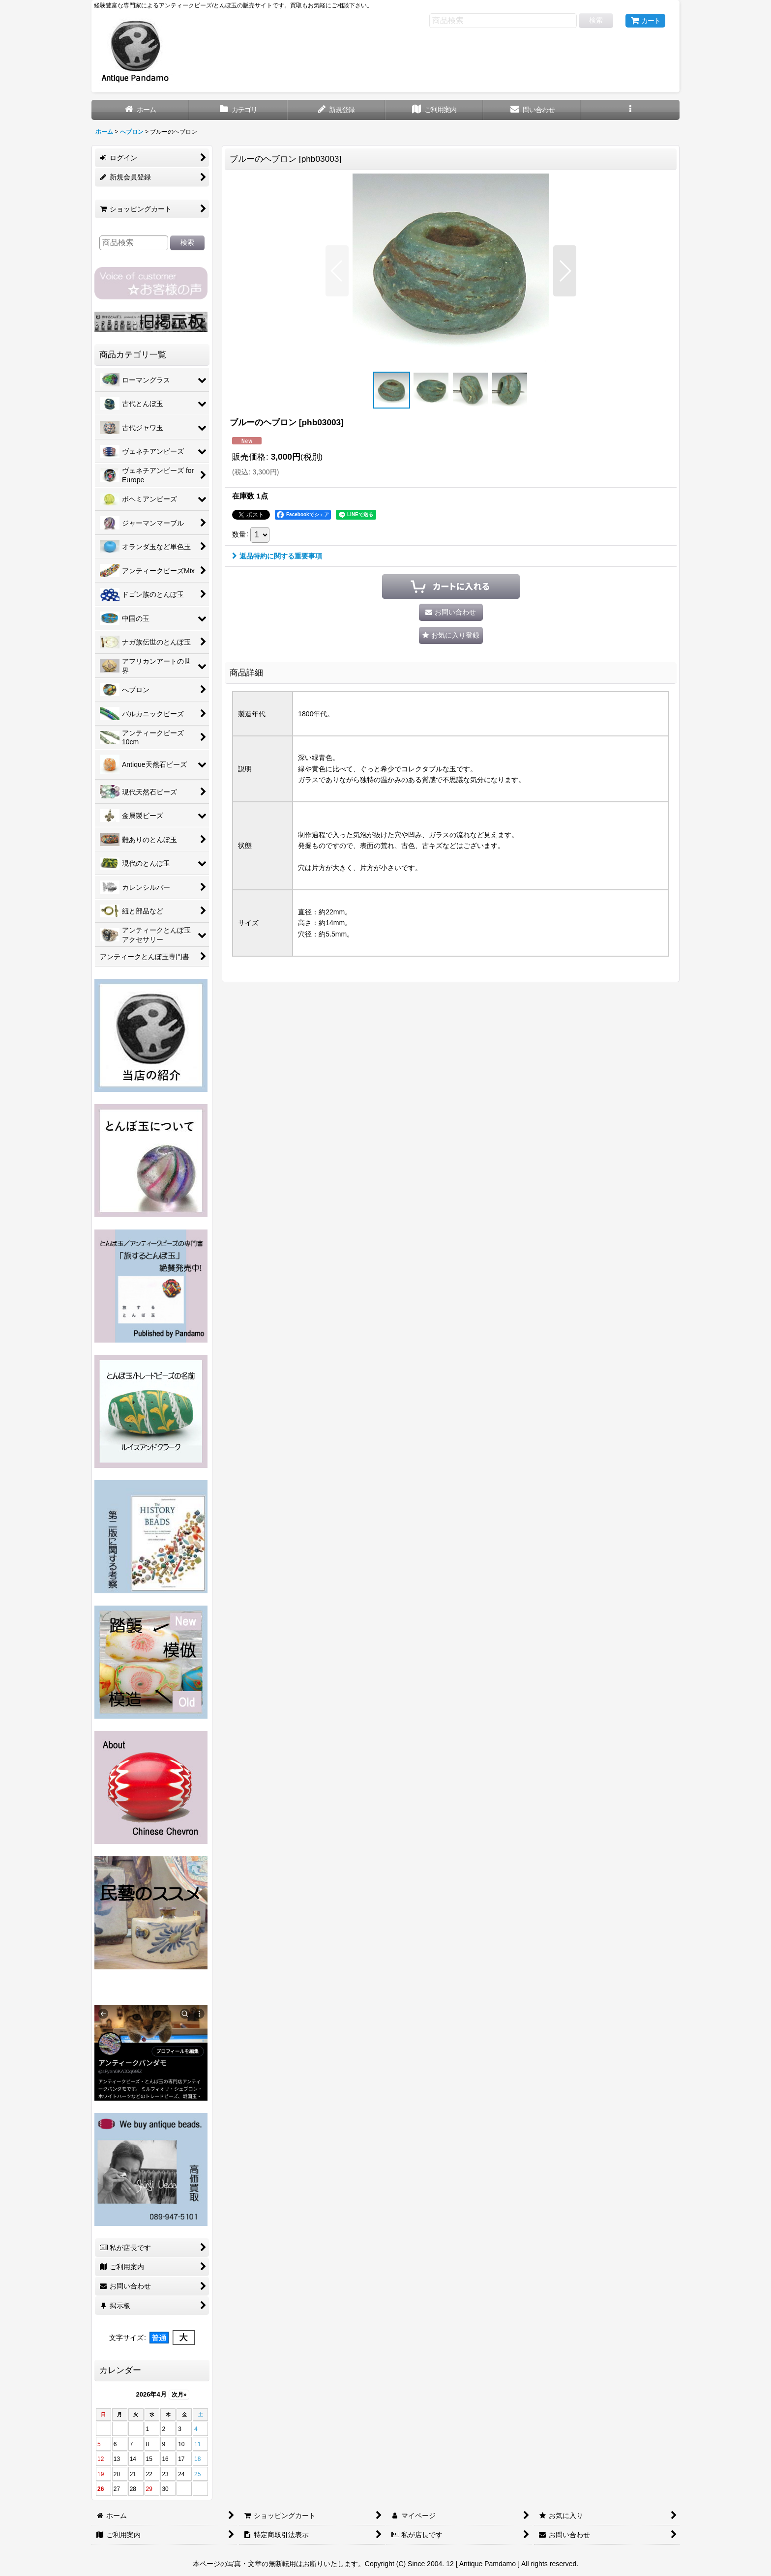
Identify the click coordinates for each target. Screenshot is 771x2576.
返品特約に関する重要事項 (277, 556)
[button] (630, 110)
